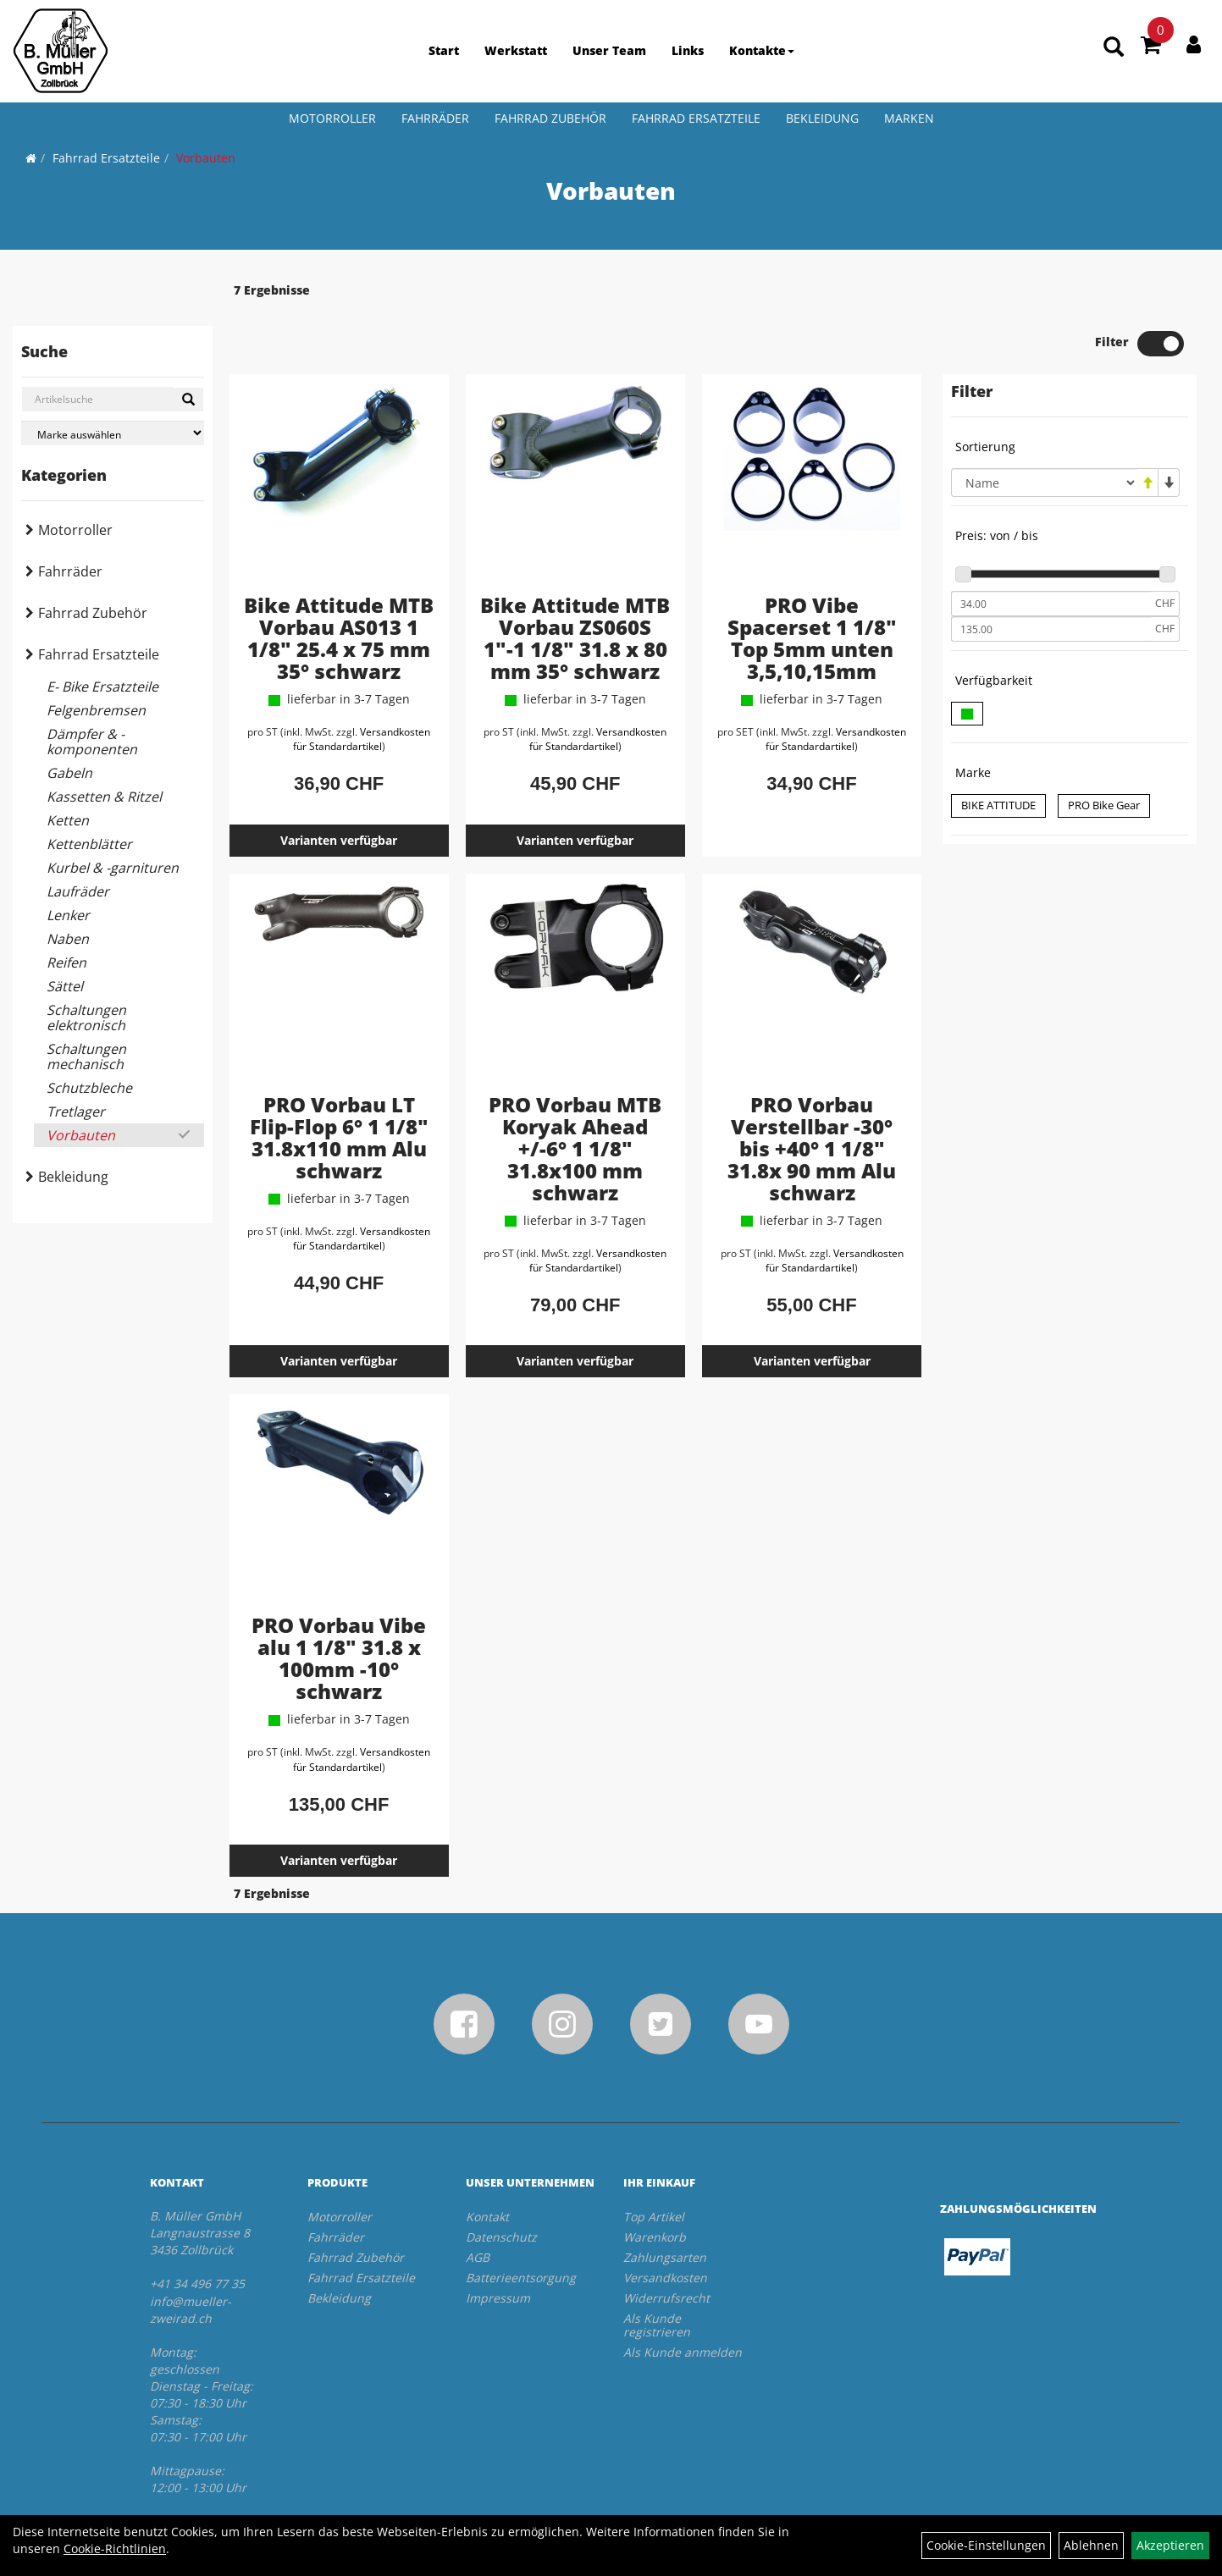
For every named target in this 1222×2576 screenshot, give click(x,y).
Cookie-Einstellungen (986, 2545)
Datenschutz (501, 2188)
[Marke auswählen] (112, 433)
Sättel (65, 986)
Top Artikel (653, 2168)
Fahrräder (435, 118)
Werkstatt (515, 50)
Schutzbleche (89, 1087)
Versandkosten (665, 2228)
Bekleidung (822, 118)
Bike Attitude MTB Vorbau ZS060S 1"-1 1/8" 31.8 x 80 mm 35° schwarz (575, 589)
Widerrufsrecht (666, 2249)
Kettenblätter (89, 844)
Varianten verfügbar (338, 791)
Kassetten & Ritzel (104, 796)
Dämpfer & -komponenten (92, 741)
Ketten (68, 820)
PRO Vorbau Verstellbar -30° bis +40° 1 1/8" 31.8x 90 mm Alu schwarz (811, 1099)
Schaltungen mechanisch (86, 1056)
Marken (909, 118)
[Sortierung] (1044, 433)
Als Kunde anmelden (682, 2303)
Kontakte (761, 50)
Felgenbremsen (96, 710)
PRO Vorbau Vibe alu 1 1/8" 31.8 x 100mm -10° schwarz (339, 1609)
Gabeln (69, 773)
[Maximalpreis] (1051, 580)
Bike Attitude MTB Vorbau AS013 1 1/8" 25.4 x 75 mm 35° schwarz (339, 589)
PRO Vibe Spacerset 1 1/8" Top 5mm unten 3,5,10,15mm (811, 589)
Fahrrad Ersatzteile (696, 118)
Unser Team (609, 50)
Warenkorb (654, 2188)
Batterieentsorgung (521, 2228)
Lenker (68, 915)
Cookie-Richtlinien (115, 2548)
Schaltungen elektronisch (86, 1017)
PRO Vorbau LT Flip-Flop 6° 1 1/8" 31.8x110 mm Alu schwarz (339, 1088)
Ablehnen (1091, 2545)
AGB (477, 2208)
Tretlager (76, 1111)
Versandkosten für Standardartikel (362, 690)
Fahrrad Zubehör (550, 118)
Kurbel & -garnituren (113, 867)
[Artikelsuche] (1113, 48)
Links (688, 50)
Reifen (66, 962)
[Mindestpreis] (1051, 554)
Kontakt (487, 2168)
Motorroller (332, 118)
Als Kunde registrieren (656, 2276)
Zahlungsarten (664, 2208)
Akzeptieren (1170, 2545)
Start (444, 50)
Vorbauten (205, 158)
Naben (68, 938)
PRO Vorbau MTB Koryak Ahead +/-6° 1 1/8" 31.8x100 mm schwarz (575, 1099)
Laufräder (78, 891)
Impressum (498, 2249)
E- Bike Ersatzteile (102, 686)
